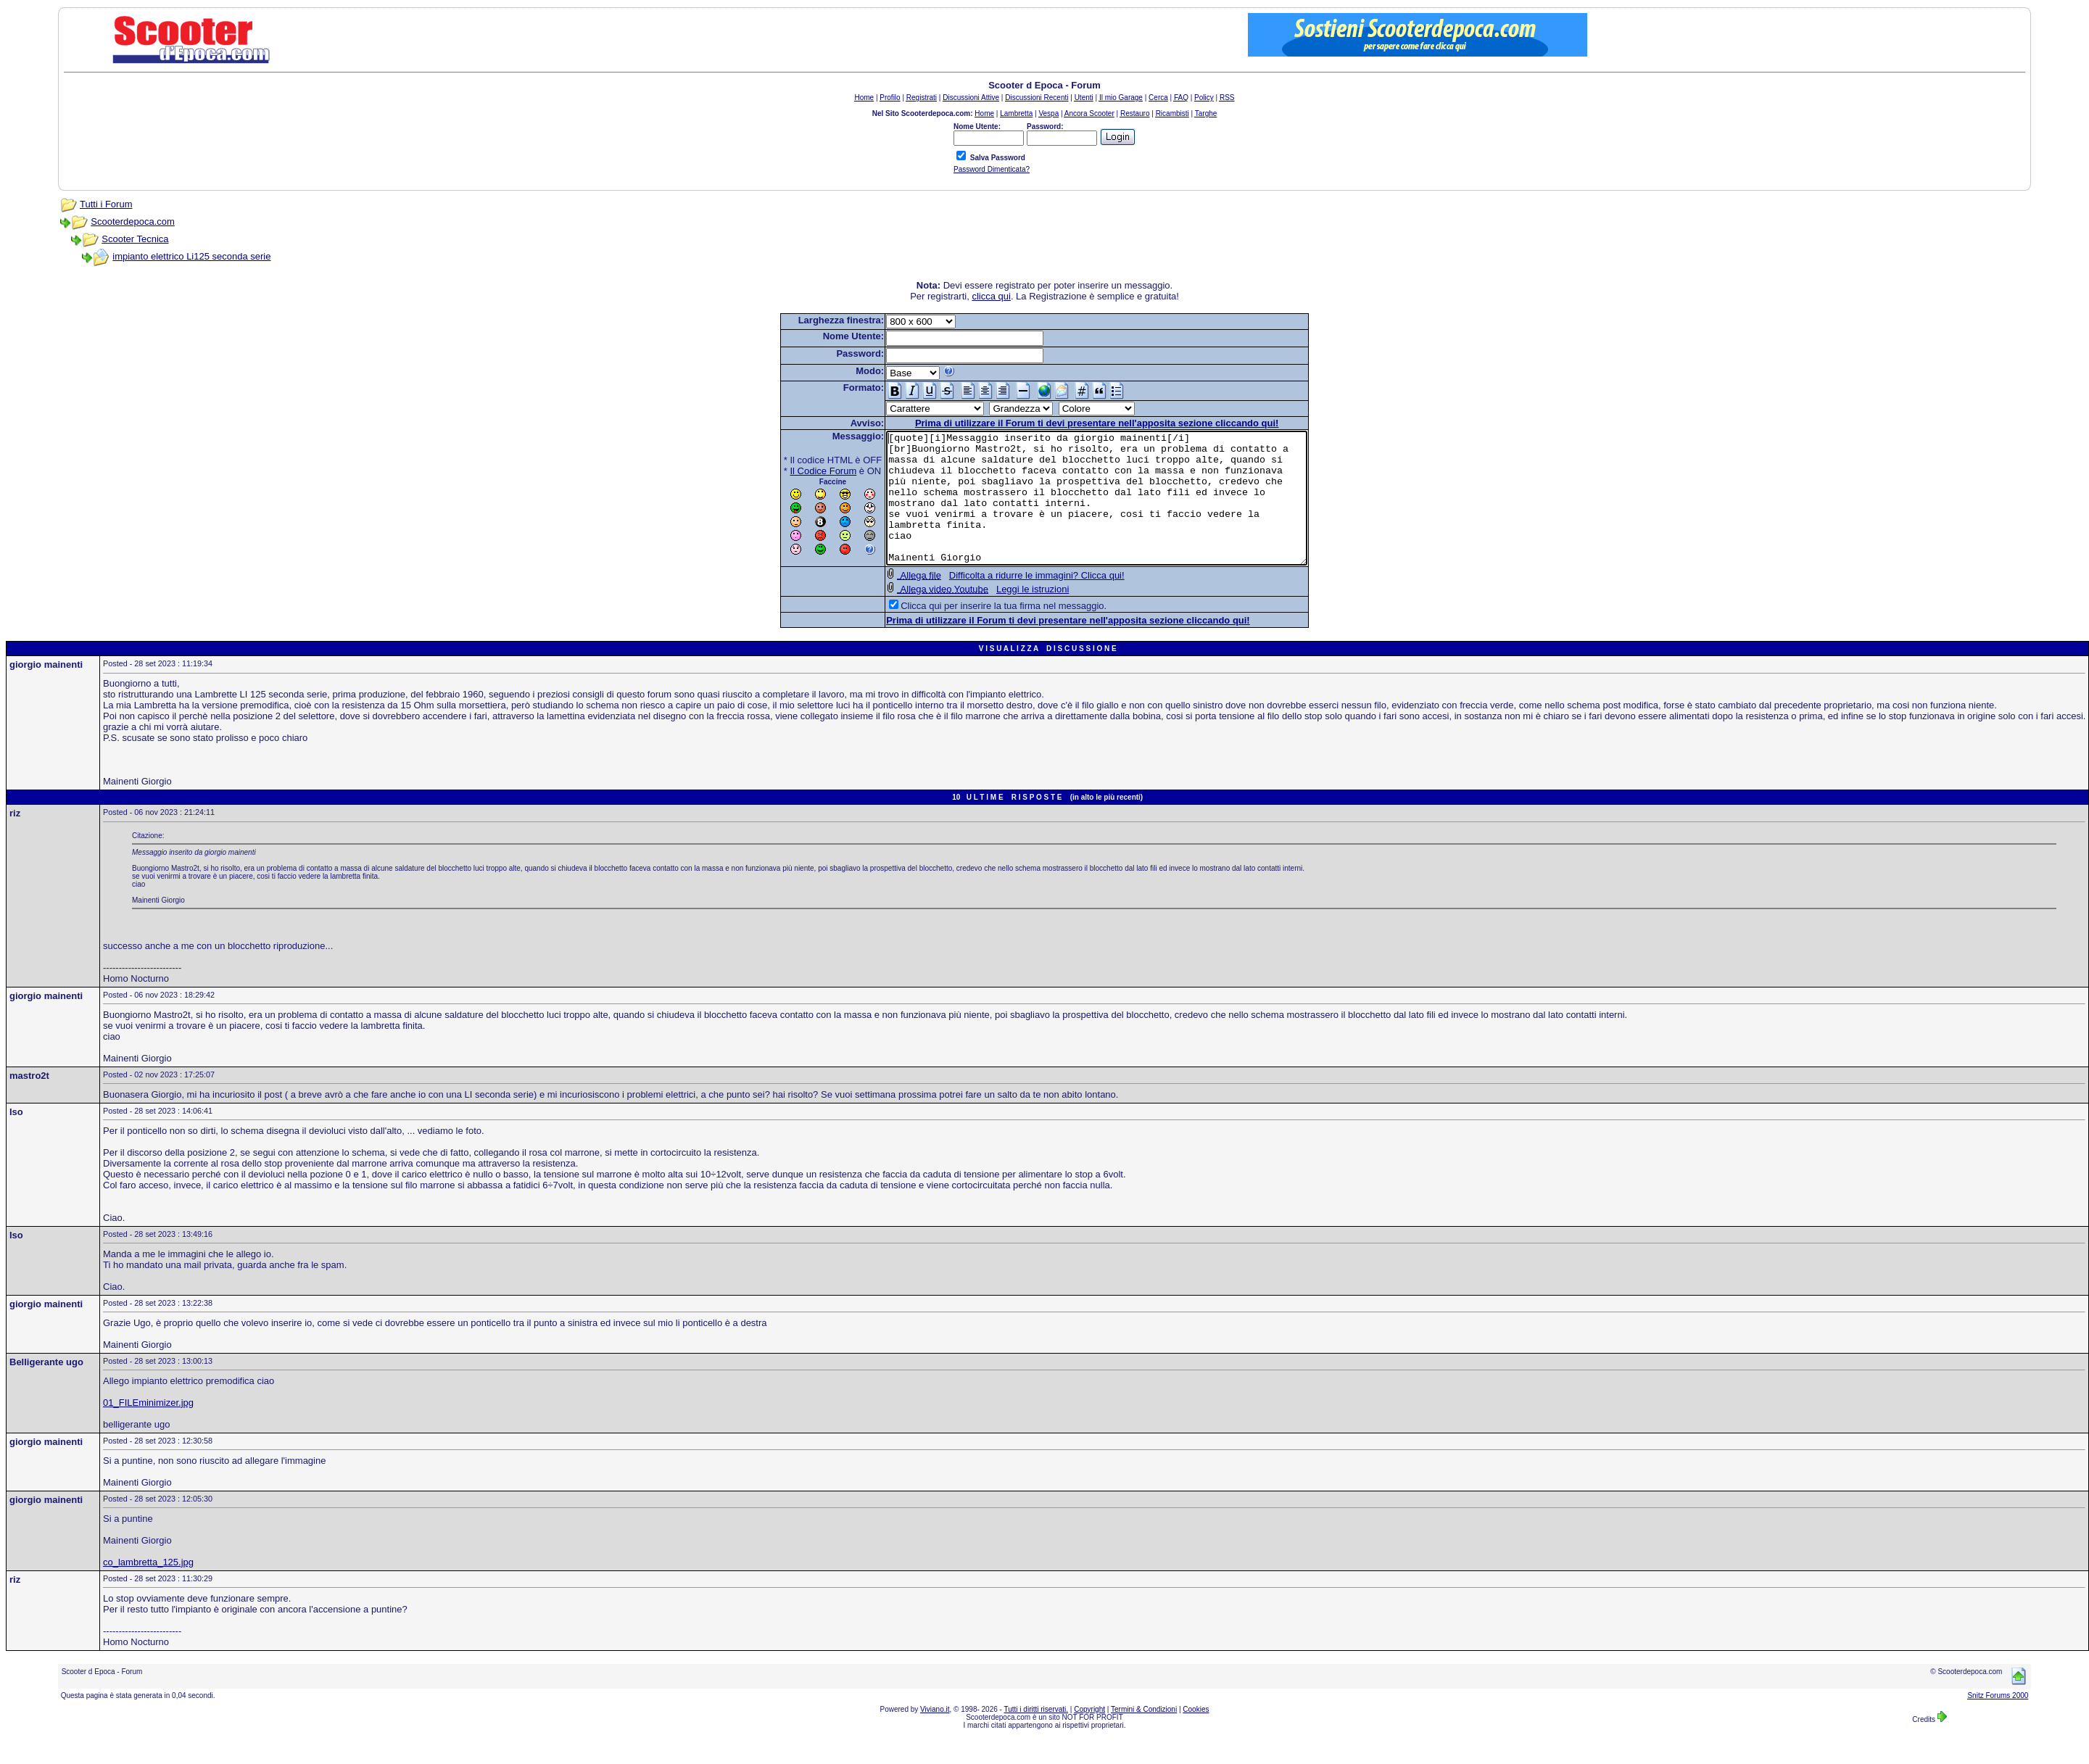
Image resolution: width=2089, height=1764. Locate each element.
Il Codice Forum (798, 470)
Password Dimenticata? (992, 169)
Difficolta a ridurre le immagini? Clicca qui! (1011, 601)
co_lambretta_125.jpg (148, 1588)
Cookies (1196, 1735)
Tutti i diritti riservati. (1036, 1735)
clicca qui (991, 296)
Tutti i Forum (106, 204)
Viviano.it (934, 1735)
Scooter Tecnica (135, 238)
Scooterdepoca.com (133, 221)
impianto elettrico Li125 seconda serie (191, 256)
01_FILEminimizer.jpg (148, 1428)
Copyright (1089, 1735)
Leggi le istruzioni (1007, 615)
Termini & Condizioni (1144, 1735)
